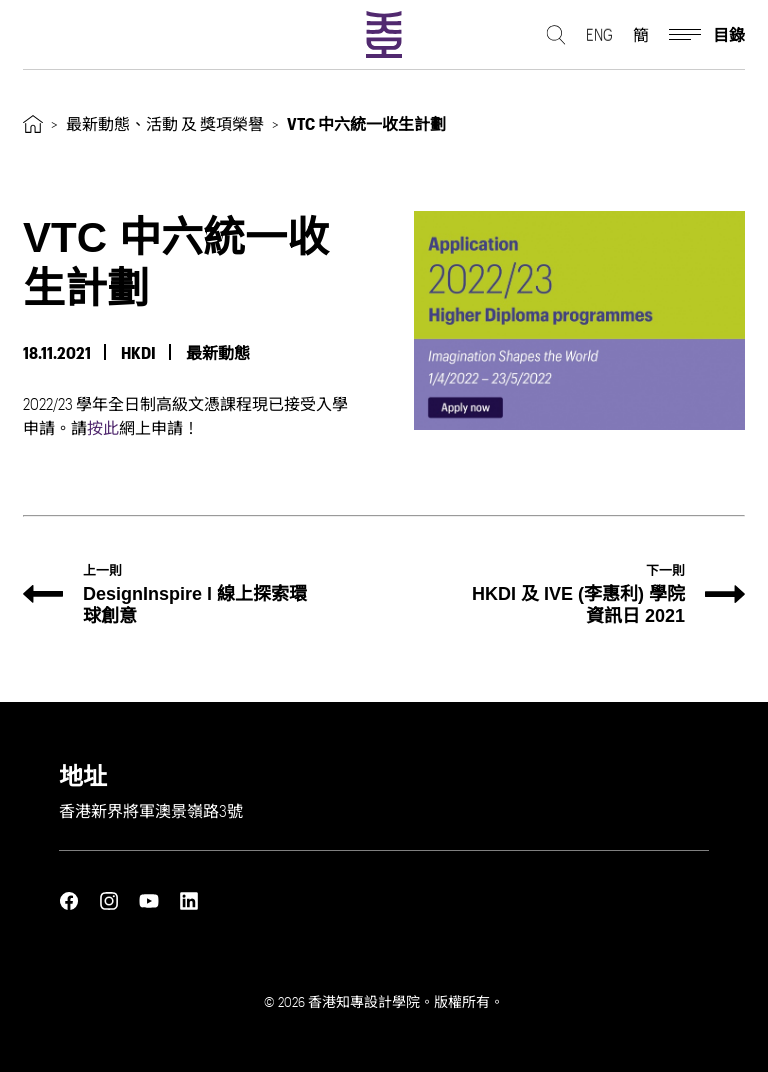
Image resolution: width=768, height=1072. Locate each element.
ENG (599, 35)
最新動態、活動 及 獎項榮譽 (165, 123)
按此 (103, 427)
